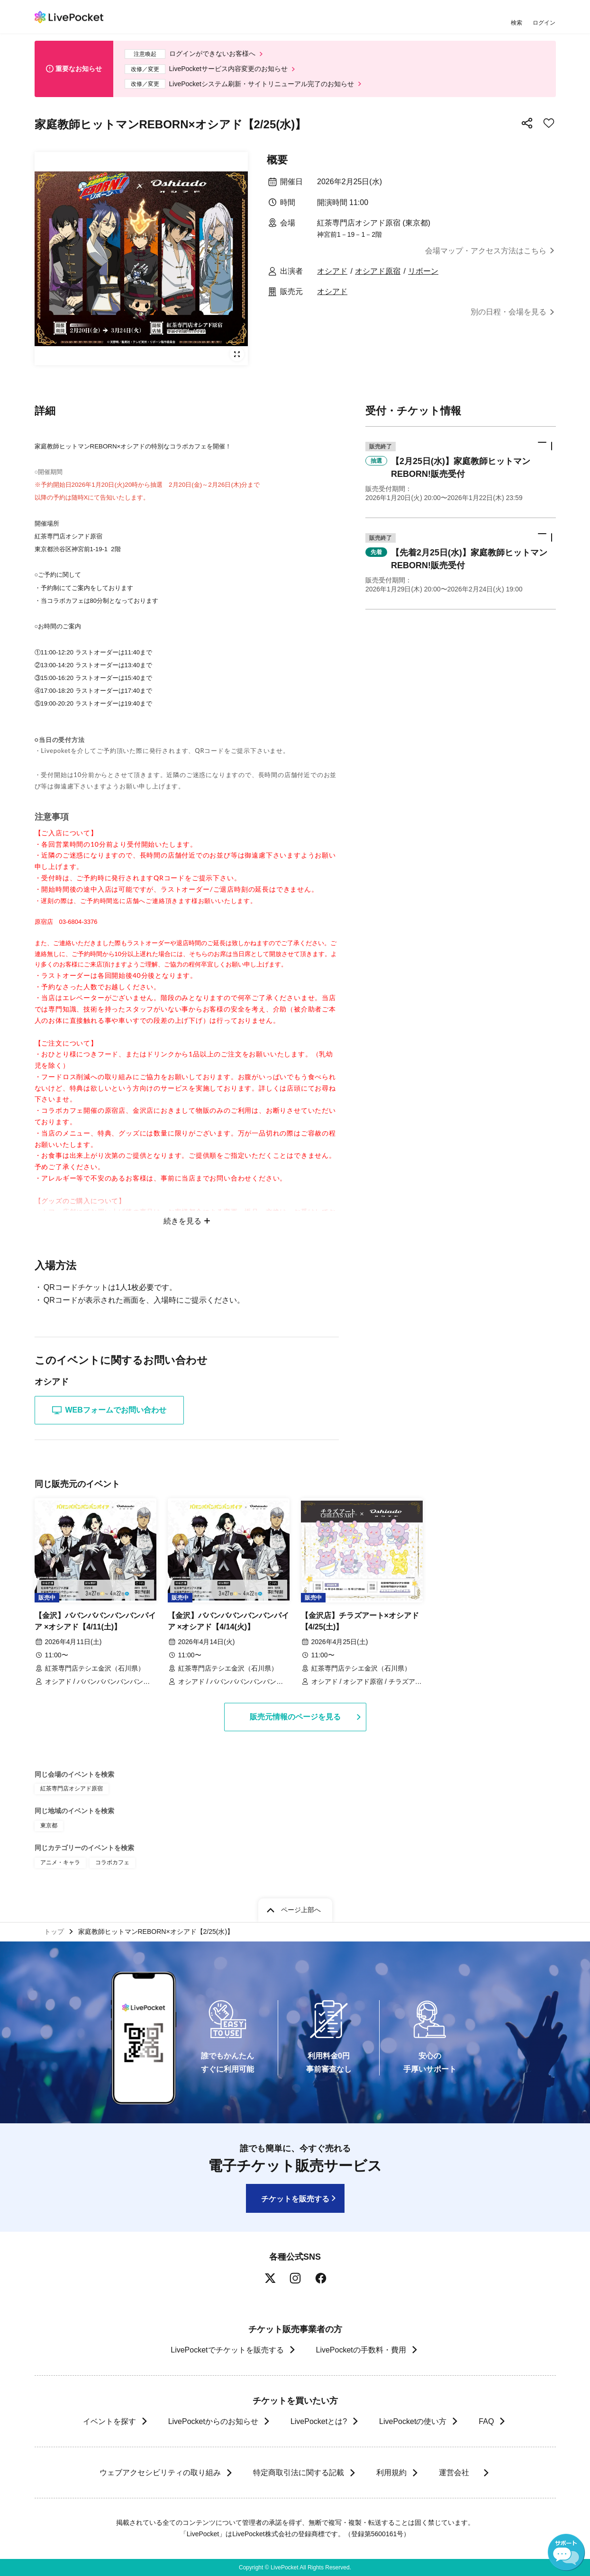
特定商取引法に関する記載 (298, 2473)
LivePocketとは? (318, 2421)
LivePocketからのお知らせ (213, 2421)
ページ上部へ (301, 1910)
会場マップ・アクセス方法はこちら (485, 251)
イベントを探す (109, 2421)
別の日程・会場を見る (508, 312)
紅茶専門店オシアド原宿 (71, 1788)
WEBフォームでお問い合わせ (109, 1410)
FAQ (486, 2421)
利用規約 (391, 2473)
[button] (460, 472)
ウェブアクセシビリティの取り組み (159, 2473)
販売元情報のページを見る (295, 1717)
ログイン (544, 22)
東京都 (48, 1825)
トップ (54, 1931)
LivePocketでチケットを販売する (227, 2350)
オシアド (332, 271)
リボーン (423, 271)
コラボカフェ (112, 1862)
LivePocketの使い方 (412, 2421)
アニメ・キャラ (60, 1862)
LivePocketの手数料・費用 (361, 2350)
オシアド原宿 (377, 271)
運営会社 (458, 2473)
